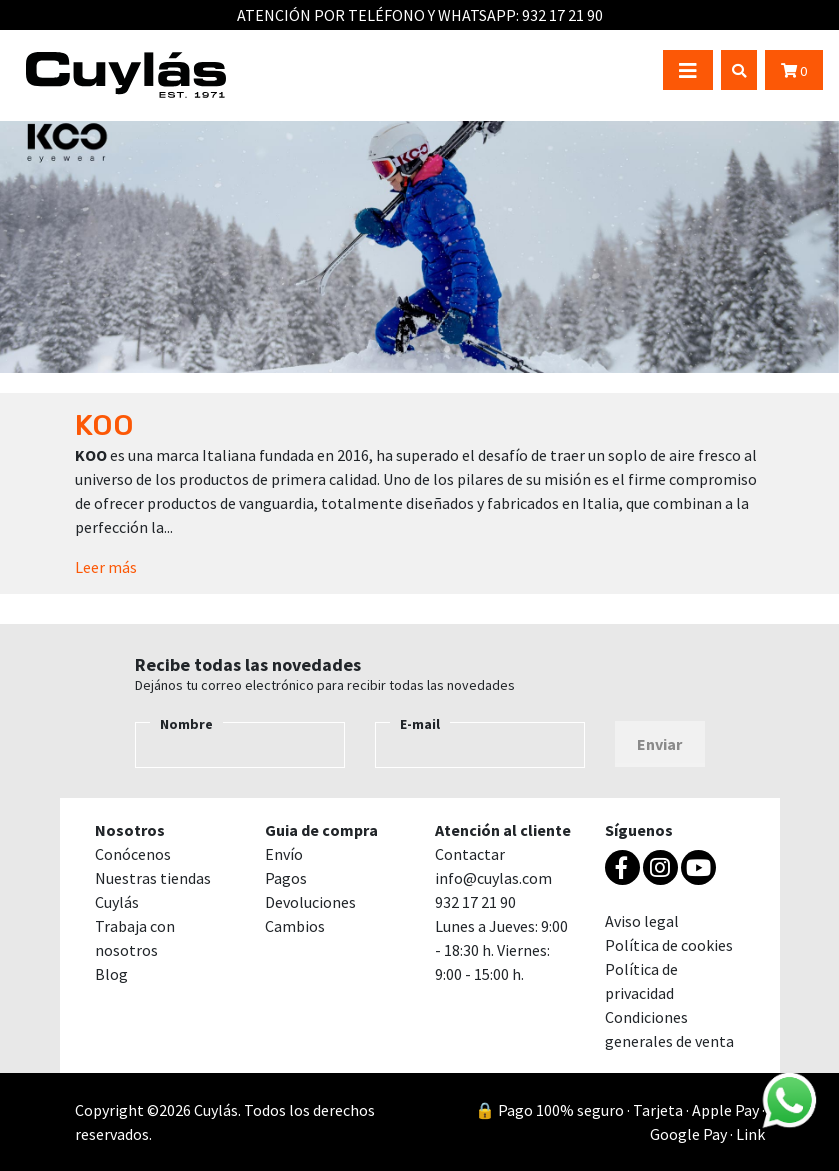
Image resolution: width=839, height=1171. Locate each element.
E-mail (420, 724)
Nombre (186, 724)
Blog (111, 974)
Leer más (106, 567)
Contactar (470, 854)
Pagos (286, 878)
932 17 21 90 (562, 15)
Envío (284, 854)
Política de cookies (669, 945)
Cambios (295, 926)
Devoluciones (310, 902)
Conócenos (133, 854)
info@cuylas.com (493, 878)
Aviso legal (642, 921)
